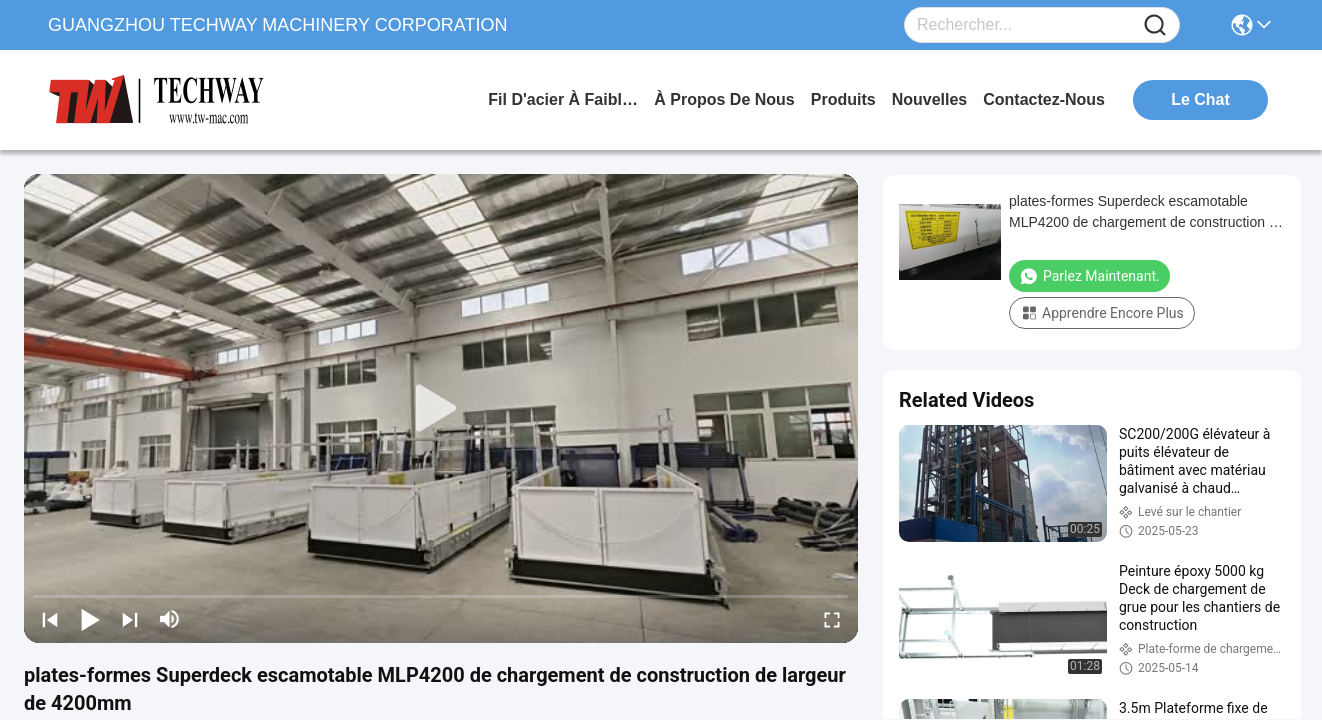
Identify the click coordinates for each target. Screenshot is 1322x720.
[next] (130, 619)
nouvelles (930, 99)
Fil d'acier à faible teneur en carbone (563, 99)
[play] (441, 409)
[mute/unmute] (170, 619)
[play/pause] (90, 619)
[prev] (50, 619)
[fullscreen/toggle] (832, 619)
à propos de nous (724, 99)
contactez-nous (1044, 99)
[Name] (1155, 25)
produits (843, 99)
